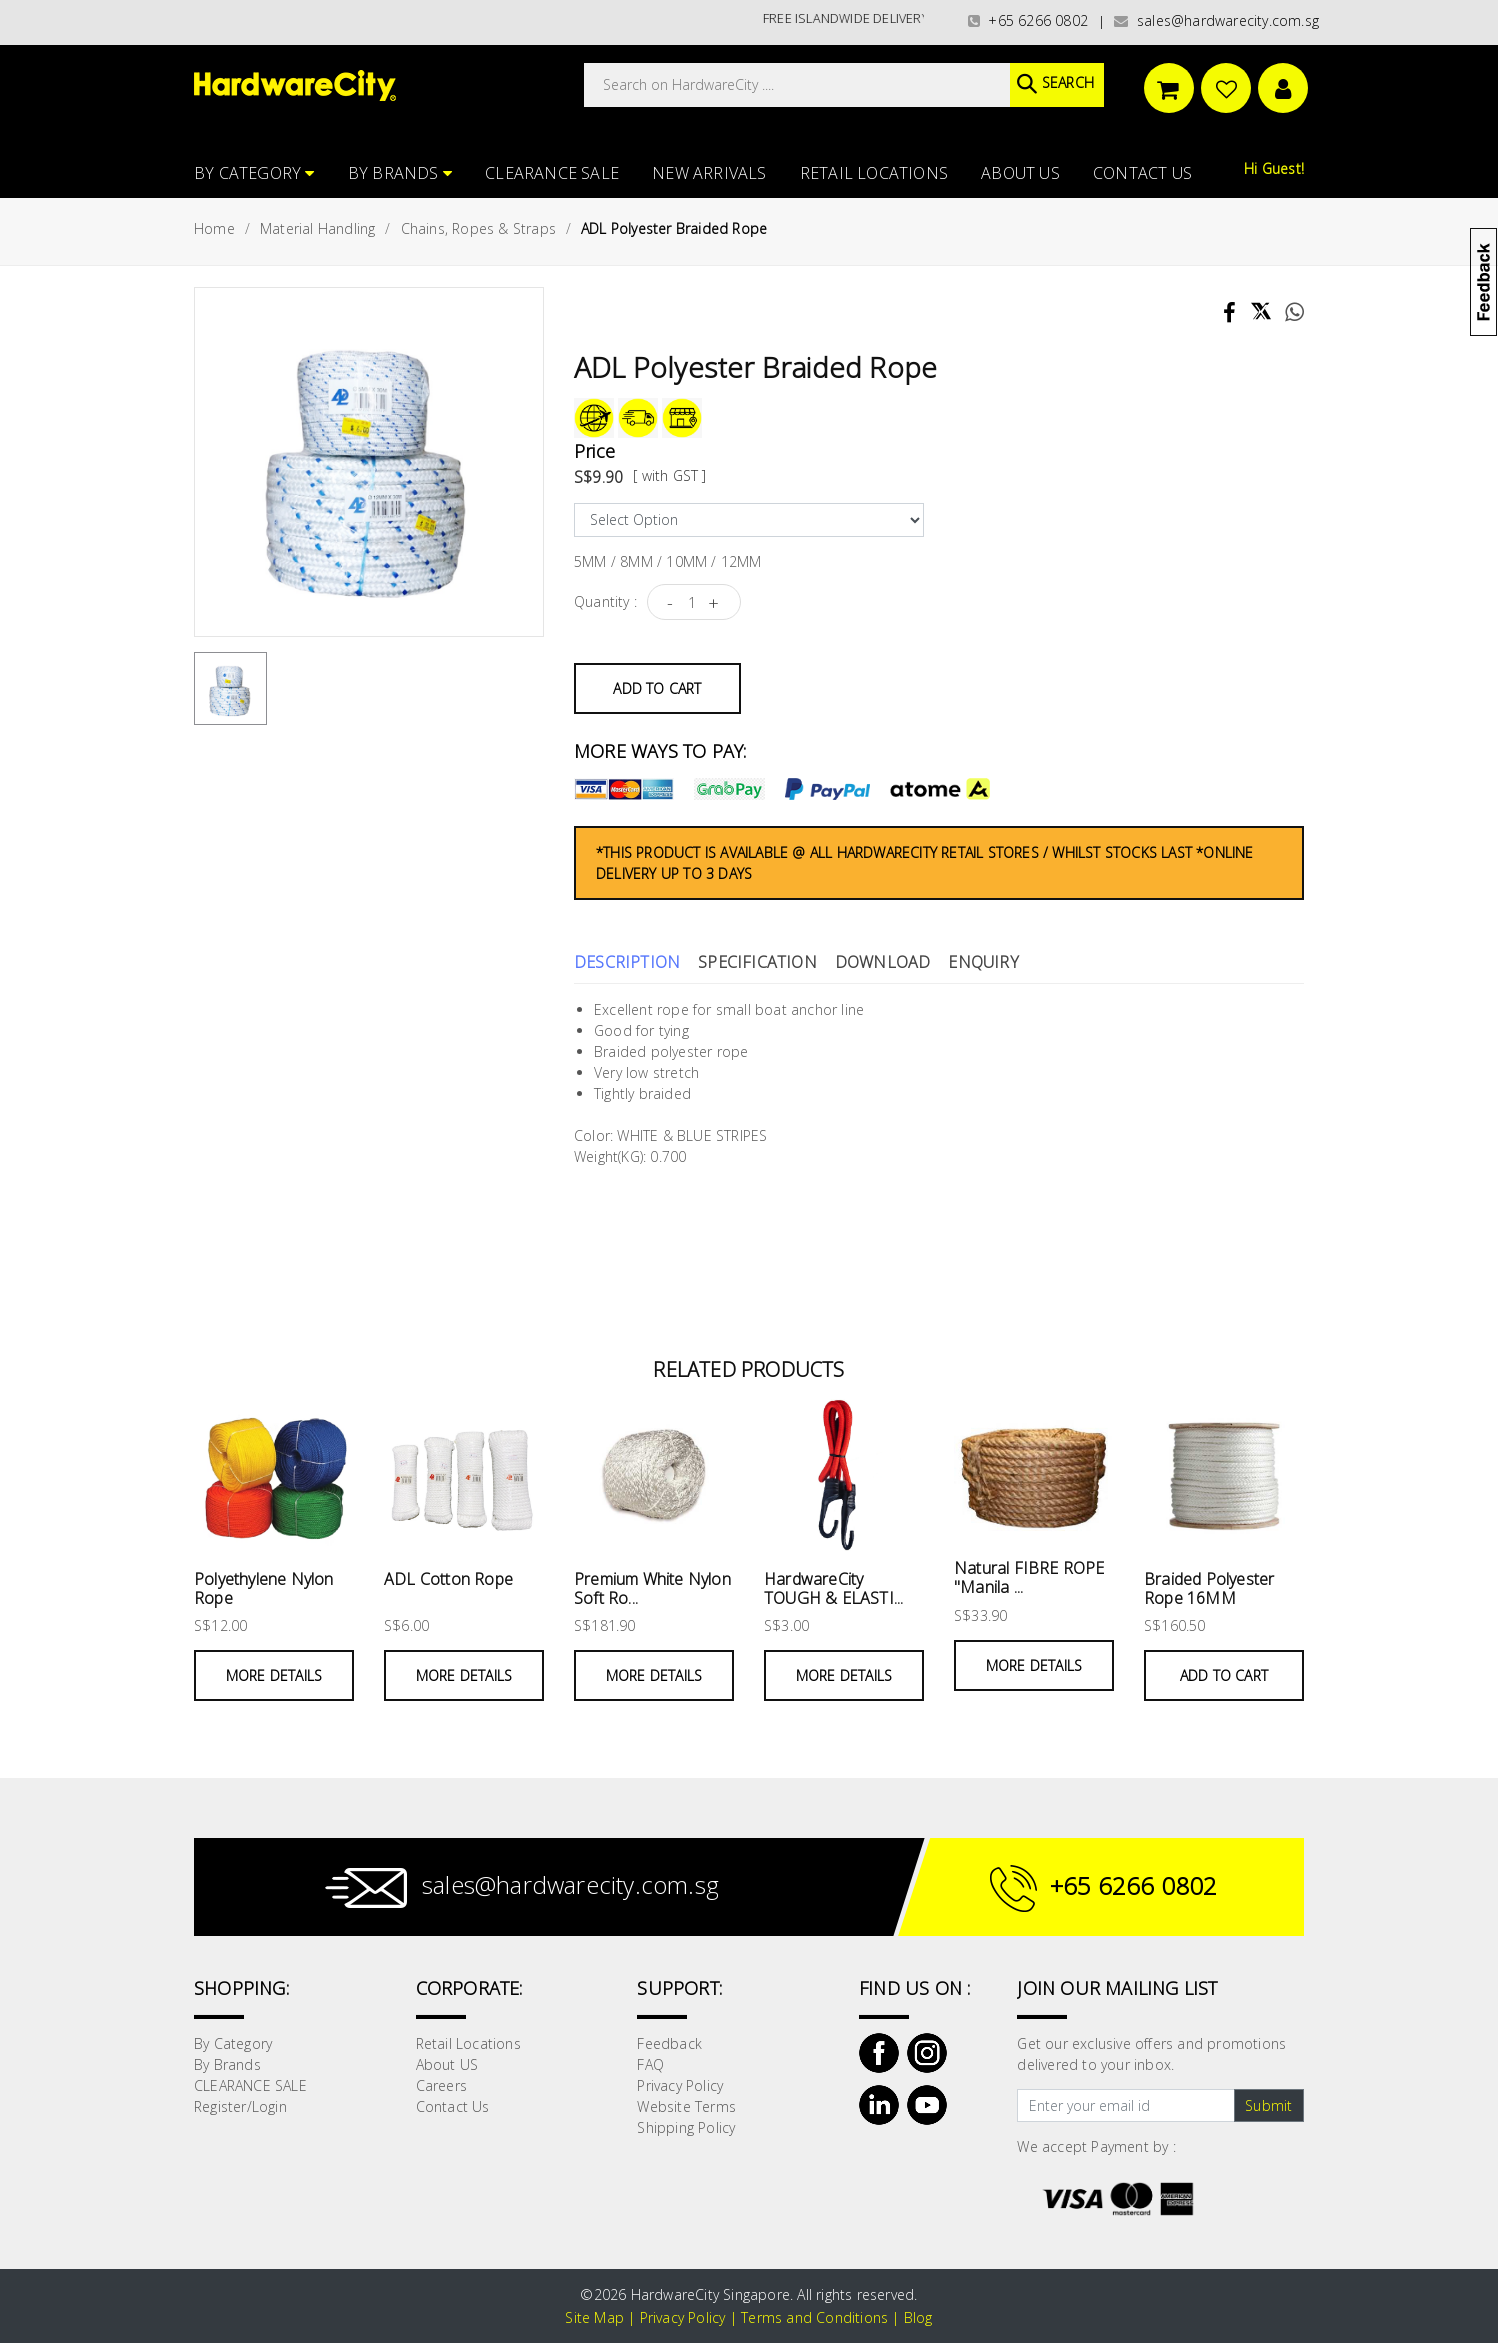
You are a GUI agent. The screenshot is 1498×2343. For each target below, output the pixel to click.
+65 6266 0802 (1028, 20)
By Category (254, 173)
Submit (1268, 2105)
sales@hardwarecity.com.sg (1216, 20)
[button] (1496, 114)
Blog (918, 2317)
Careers (441, 2085)
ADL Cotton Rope (448, 1579)
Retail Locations (874, 173)
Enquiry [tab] (983, 962)
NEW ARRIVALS (709, 173)
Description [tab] (627, 962)
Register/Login (240, 2106)
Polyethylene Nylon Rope (264, 1588)
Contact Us (1142, 173)
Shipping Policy (686, 2127)
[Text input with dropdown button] (1125, 2106)
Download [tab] (883, 962)
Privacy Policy (680, 2085)
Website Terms (686, 2106)
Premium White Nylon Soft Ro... (652, 1588)
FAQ (650, 2064)
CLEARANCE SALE (552, 173)
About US (1020, 173)
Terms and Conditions (814, 2317)
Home (214, 228)
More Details (274, 1675)
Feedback (669, 2043)
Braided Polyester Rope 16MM (1209, 1588)
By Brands (400, 173)
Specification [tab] (757, 962)
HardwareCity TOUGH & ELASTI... (833, 1588)
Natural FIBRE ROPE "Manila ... (1029, 1577)
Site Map (594, 2317)
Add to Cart (657, 688)
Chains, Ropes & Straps (478, 228)
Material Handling (317, 228)
